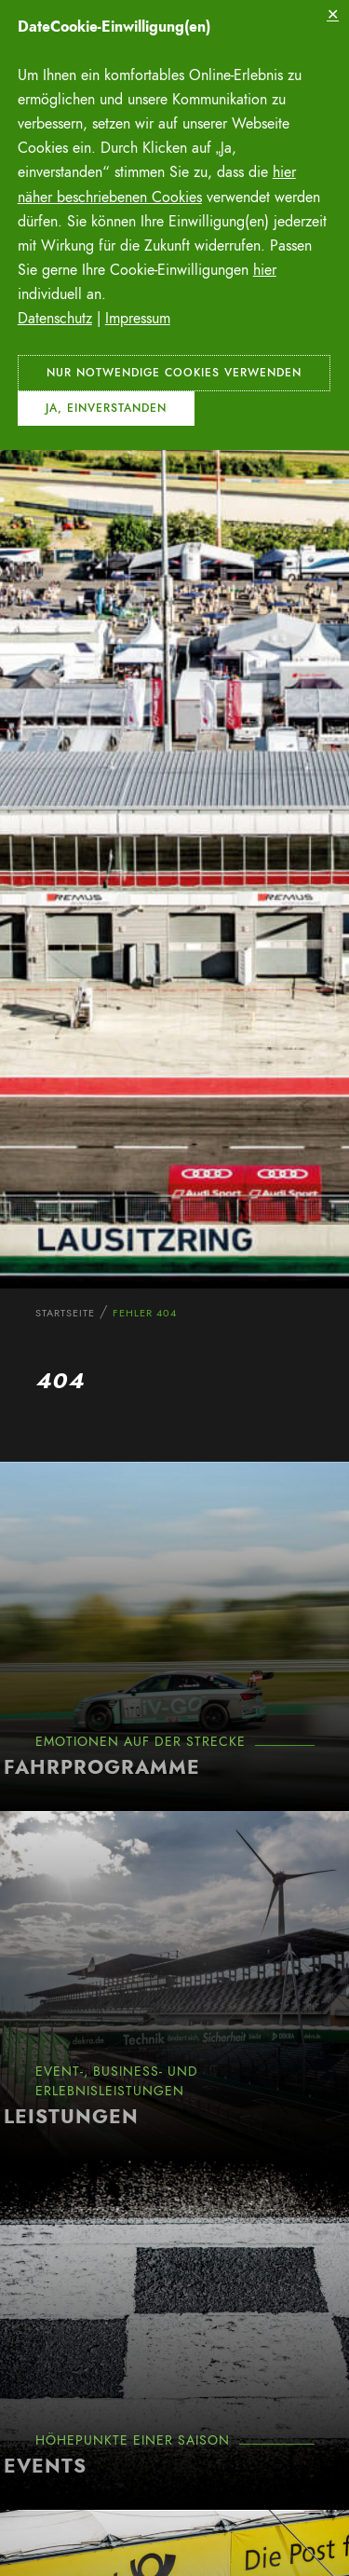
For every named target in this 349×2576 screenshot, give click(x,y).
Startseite (65, 1312)
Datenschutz (55, 318)
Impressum (137, 318)
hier (264, 270)
